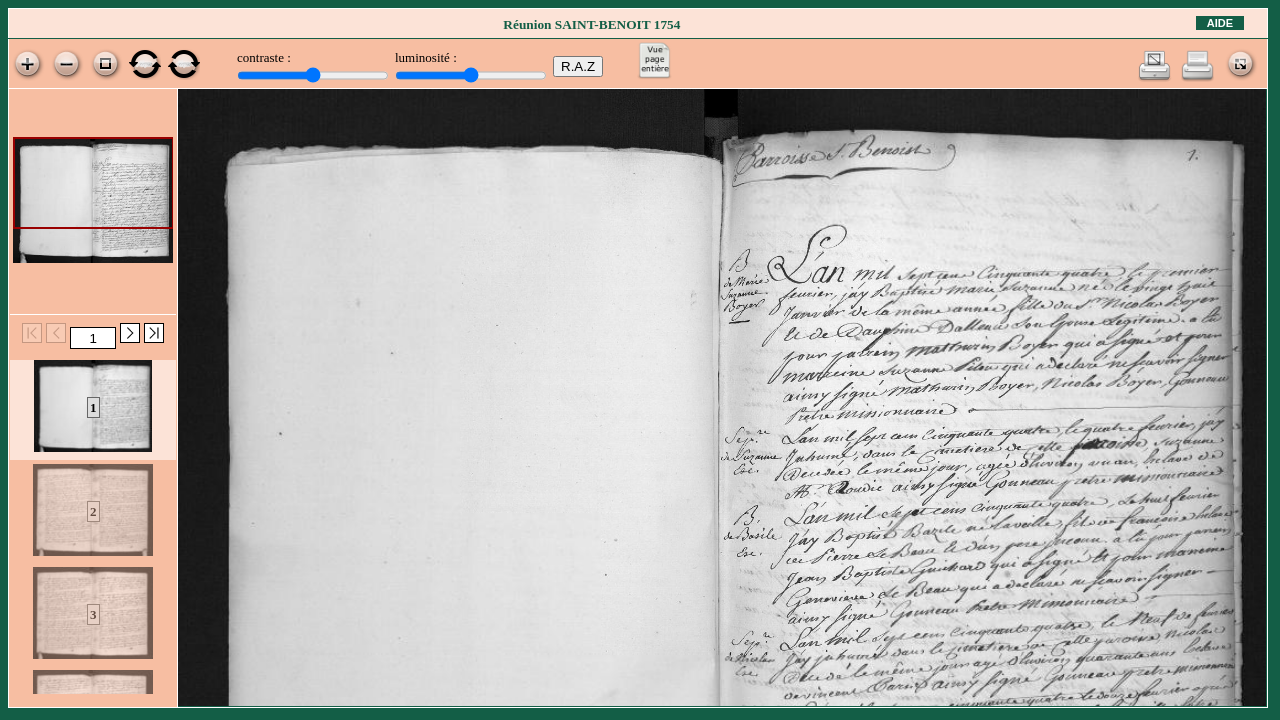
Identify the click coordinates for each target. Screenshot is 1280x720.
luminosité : (426, 57)
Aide (1220, 23)
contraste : (264, 57)
